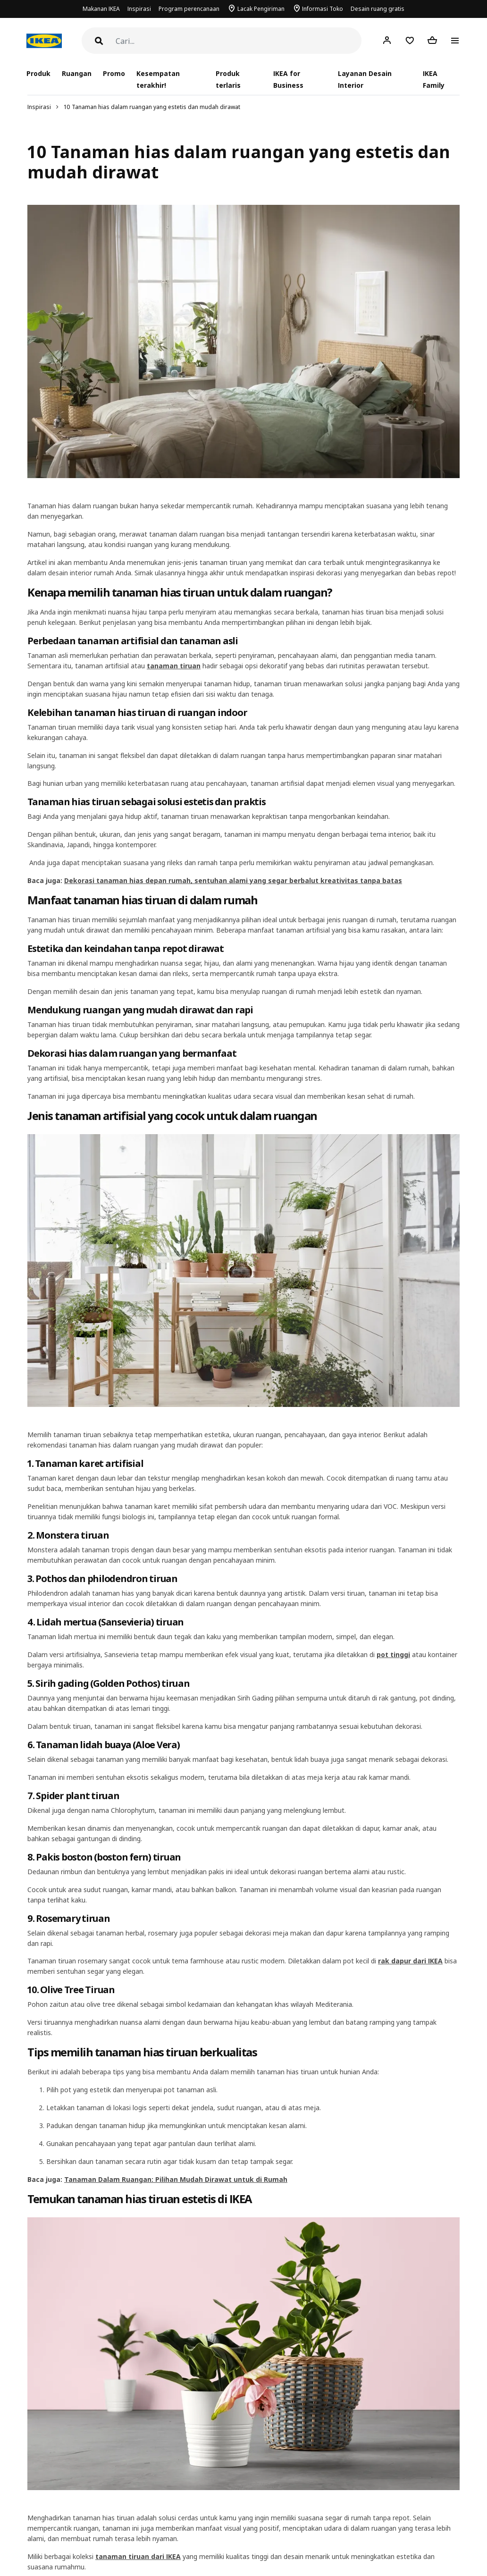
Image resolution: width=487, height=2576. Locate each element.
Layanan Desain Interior (365, 79)
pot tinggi (393, 1654)
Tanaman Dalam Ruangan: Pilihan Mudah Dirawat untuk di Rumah (175, 2179)
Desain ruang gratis (377, 9)
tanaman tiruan (174, 665)
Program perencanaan (189, 9)
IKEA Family (434, 79)
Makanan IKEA (101, 9)
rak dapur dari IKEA (410, 1960)
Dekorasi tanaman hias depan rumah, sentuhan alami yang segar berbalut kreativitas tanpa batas (233, 880)
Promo (114, 73)
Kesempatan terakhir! (158, 79)
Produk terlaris (228, 79)
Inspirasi (139, 9)
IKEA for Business (288, 79)
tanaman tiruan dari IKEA (138, 2556)
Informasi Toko (322, 9)
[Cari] (238, 41)
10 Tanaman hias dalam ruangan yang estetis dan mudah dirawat (152, 107)
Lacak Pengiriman (261, 9)
